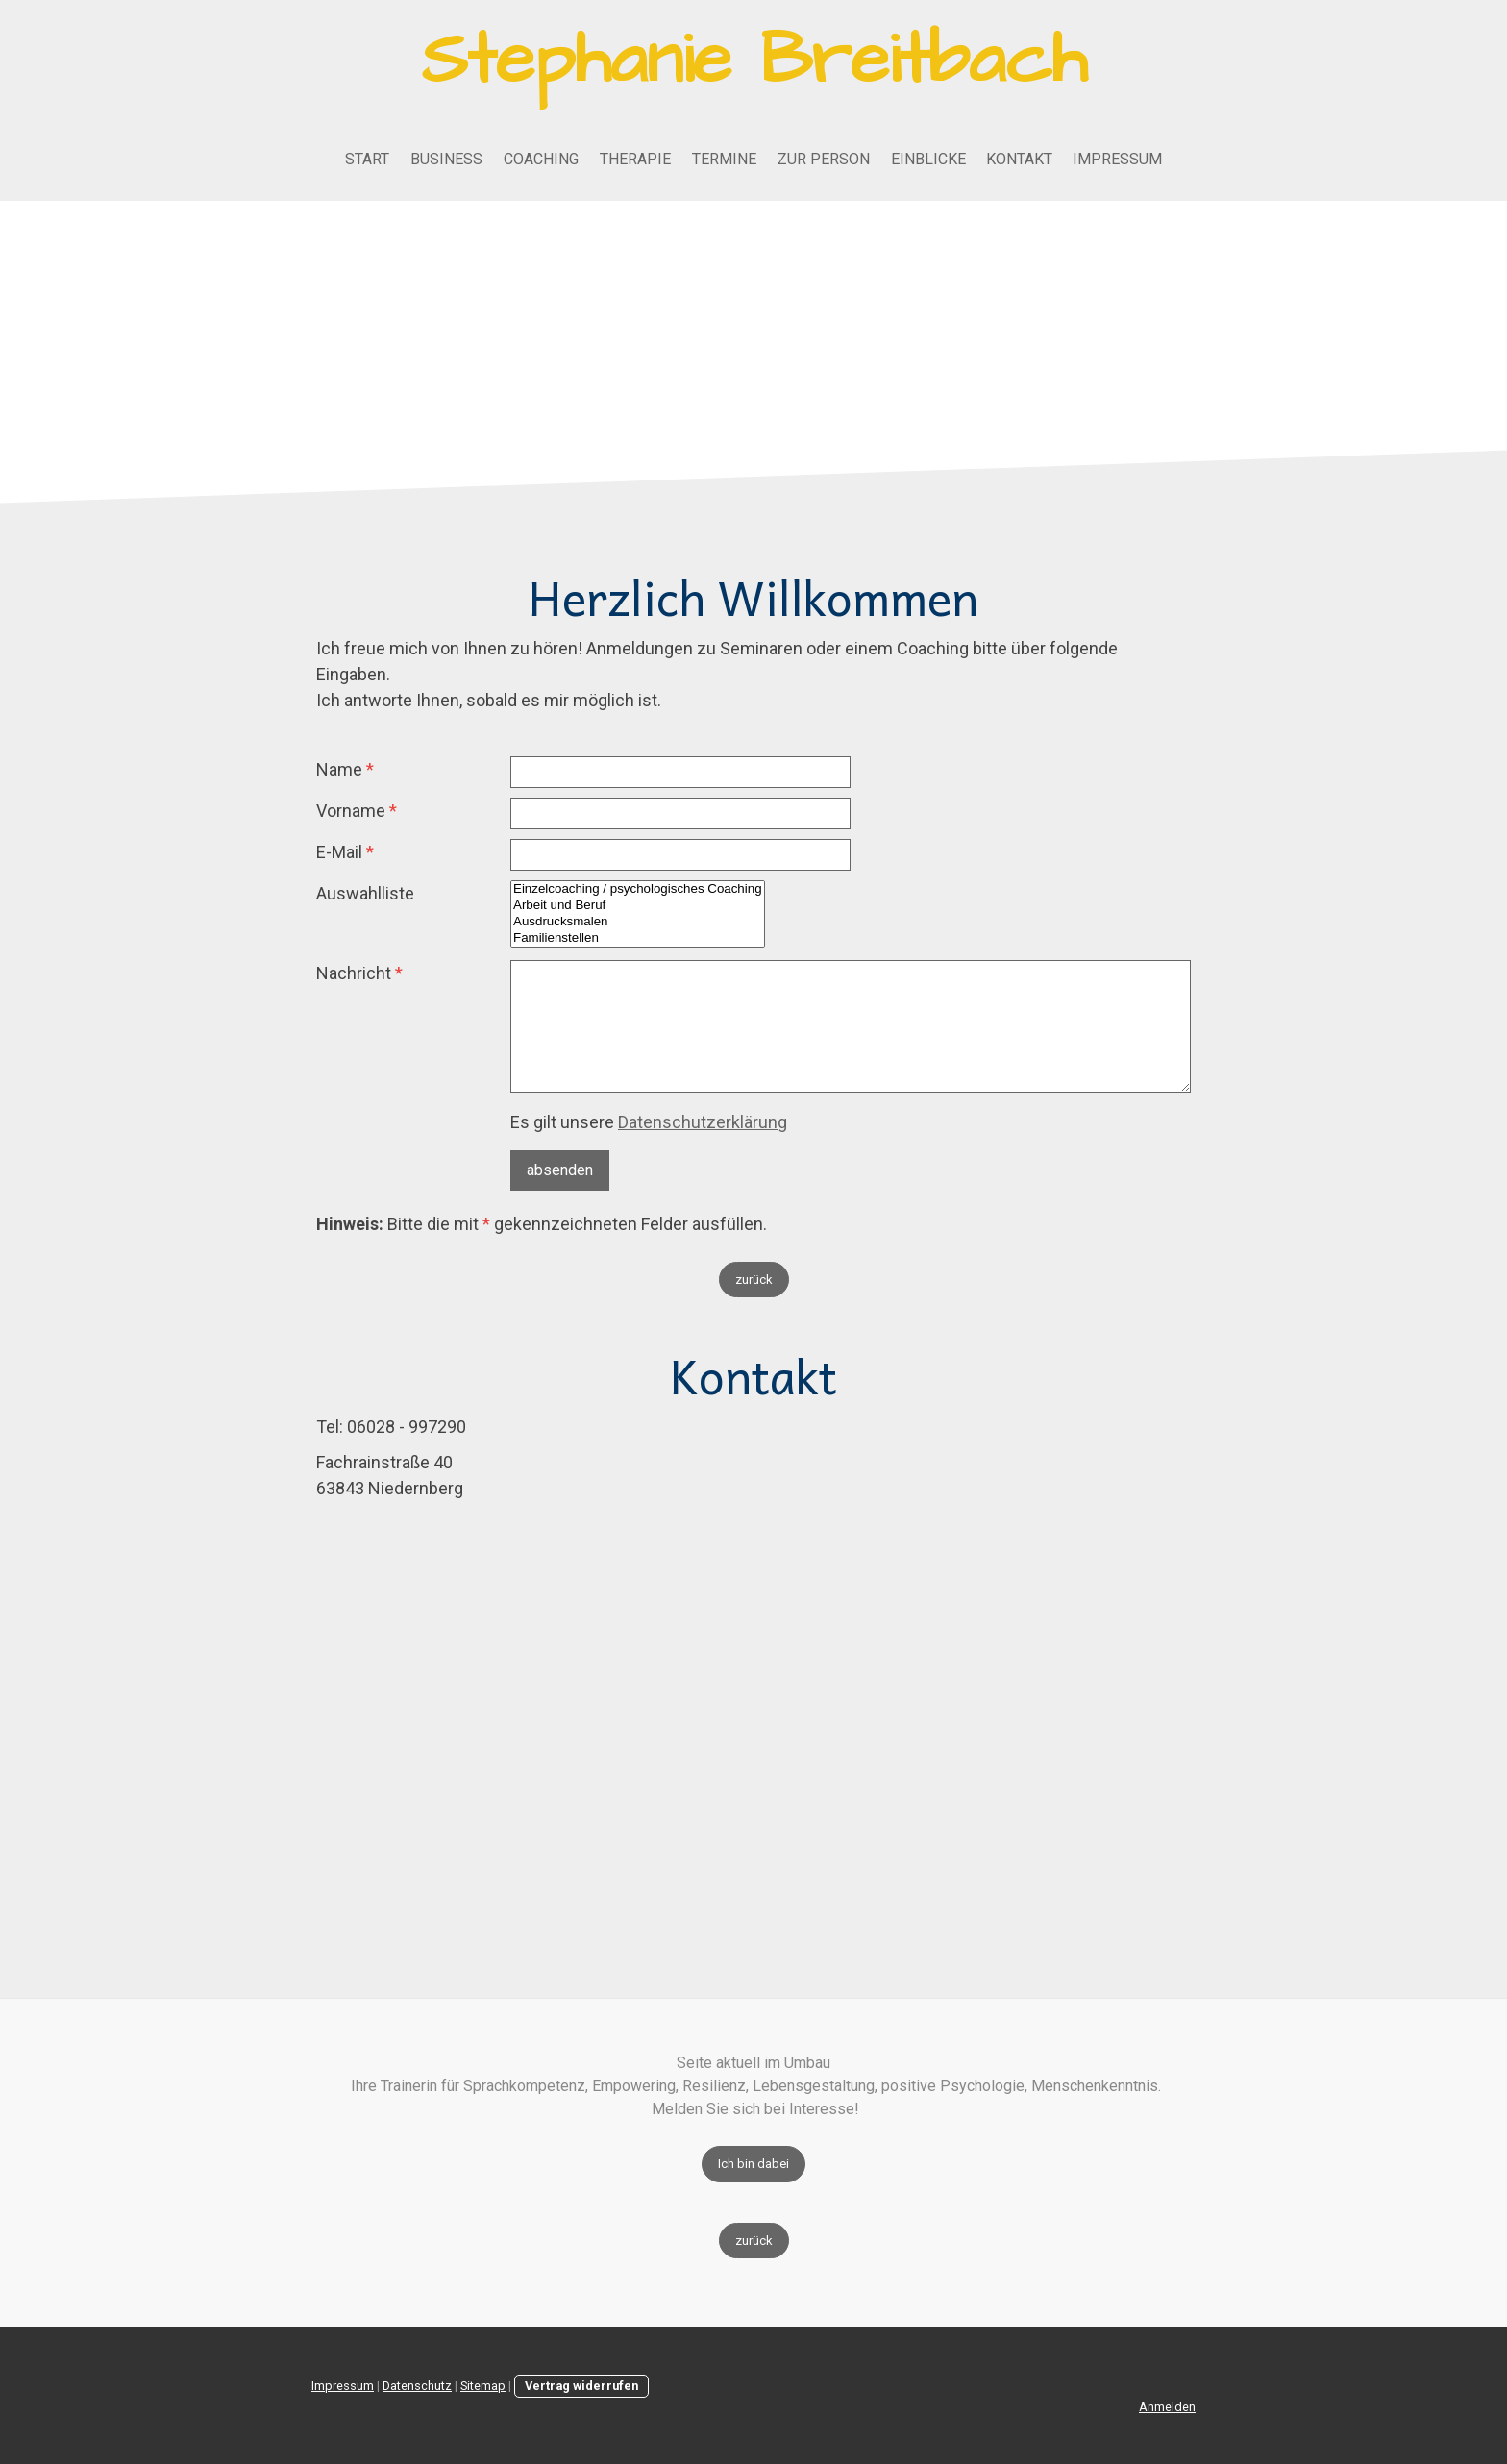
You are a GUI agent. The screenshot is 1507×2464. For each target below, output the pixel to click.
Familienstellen (637, 938)
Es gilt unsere (648, 1122)
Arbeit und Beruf (637, 906)
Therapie (635, 159)
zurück (754, 1279)
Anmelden (1167, 2407)
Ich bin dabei (753, 2163)
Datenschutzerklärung (702, 1122)
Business (446, 159)
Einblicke (928, 159)
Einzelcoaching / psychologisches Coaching (637, 889)
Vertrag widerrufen (581, 2385)
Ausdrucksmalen (637, 922)
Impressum (1117, 159)
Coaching (541, 159)
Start (367, 159)
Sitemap (483, 2385)
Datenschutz (417, 2385)
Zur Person (824, 159)
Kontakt (1019, 159)
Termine (724, 159)
